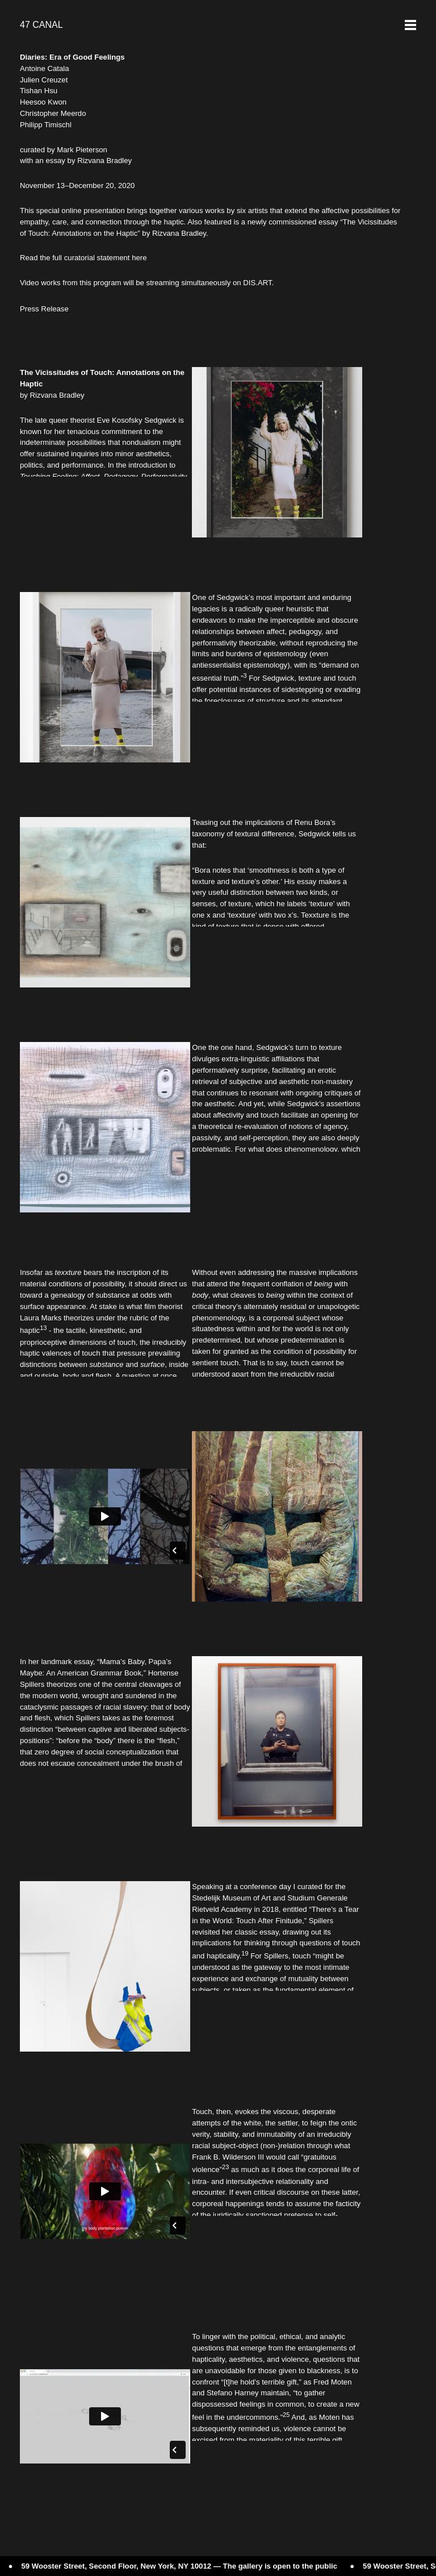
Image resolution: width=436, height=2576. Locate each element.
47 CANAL (41, 25)
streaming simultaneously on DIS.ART (209, 282)
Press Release (44, 309)
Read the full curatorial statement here (83, 257)
